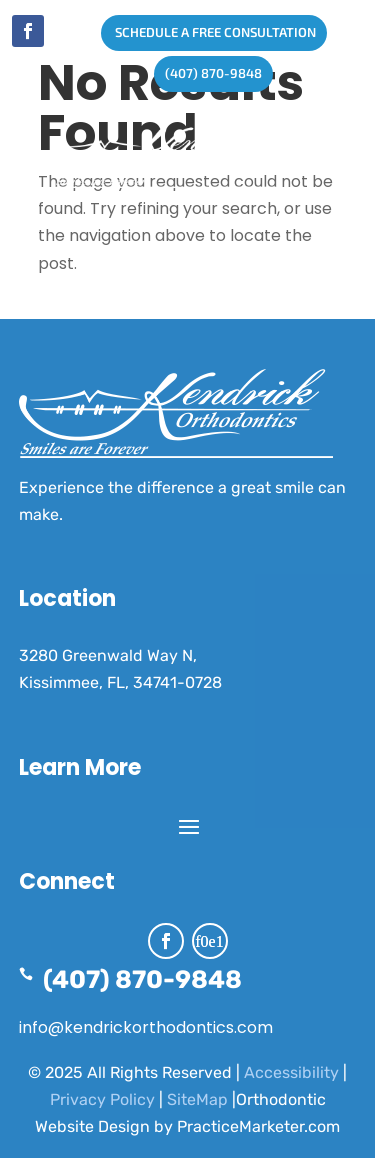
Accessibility (291, 1072)
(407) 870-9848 (208, 73)
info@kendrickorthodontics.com (146, 1027)
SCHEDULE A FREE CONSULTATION (208, 32)
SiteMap (197, 1099)
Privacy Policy (102, 1099)
